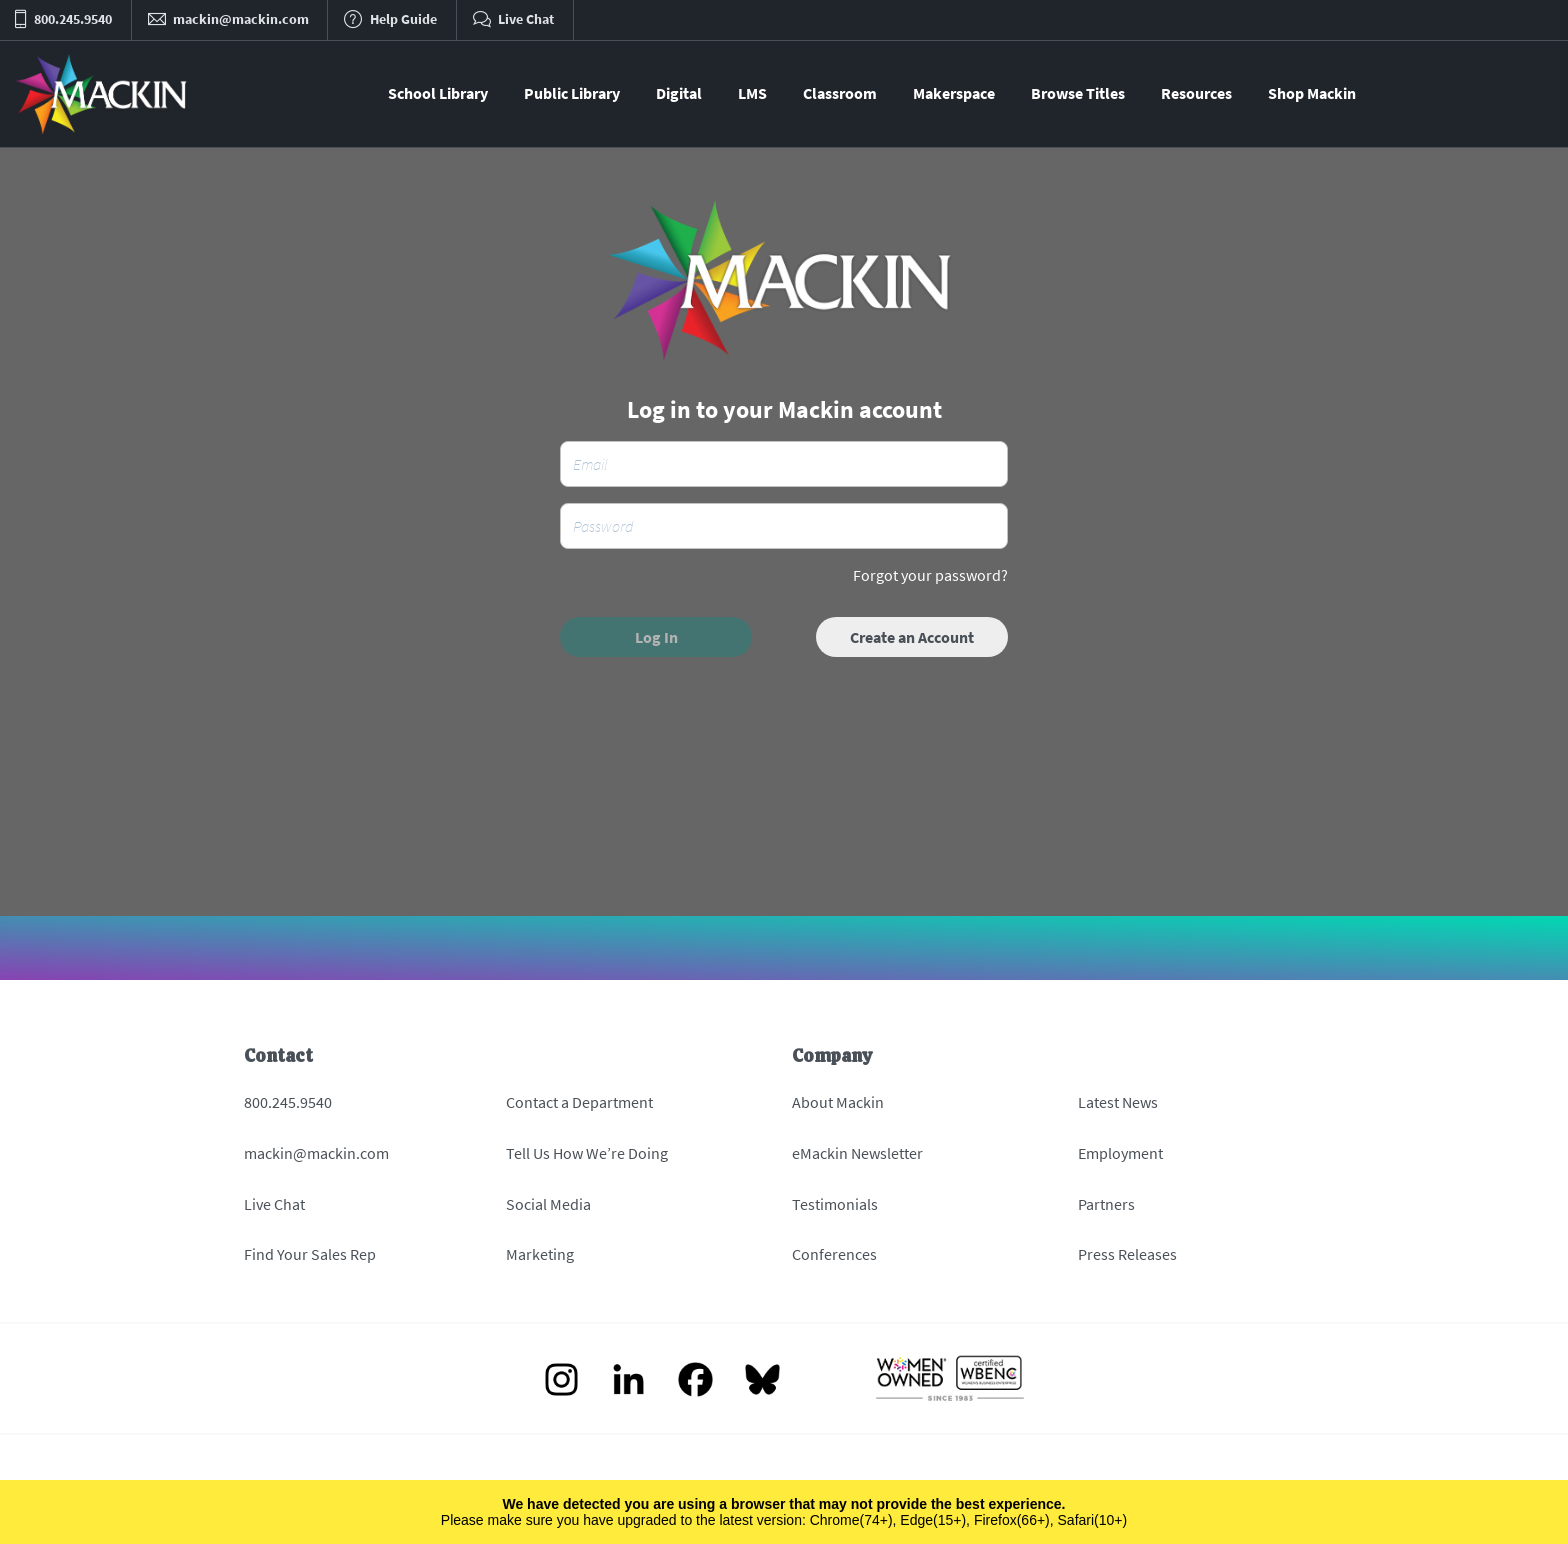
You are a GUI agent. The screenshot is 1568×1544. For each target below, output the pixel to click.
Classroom (840, 93)
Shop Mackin (1312, 93)
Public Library (572, 93)
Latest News (1118, 1102)
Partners (1106, 1204)
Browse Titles (1078, 93)
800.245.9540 (288, 1102)
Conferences (834, 1254)
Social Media (548, 1204)
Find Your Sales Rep (310, 1254)
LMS (752, 93)
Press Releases (1127, 1254)
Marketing (540, 1254)
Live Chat (274, 1204)
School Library (438, 93)
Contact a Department (579, 1102)
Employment (1120, 1153)
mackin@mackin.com (316, 1153)
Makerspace (954, 93)
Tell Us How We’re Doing (587, 1153)
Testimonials (835, 1204)
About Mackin (838, 1102)
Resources (1196, 93)
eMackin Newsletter (857, 1153)
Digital (679, 93)
